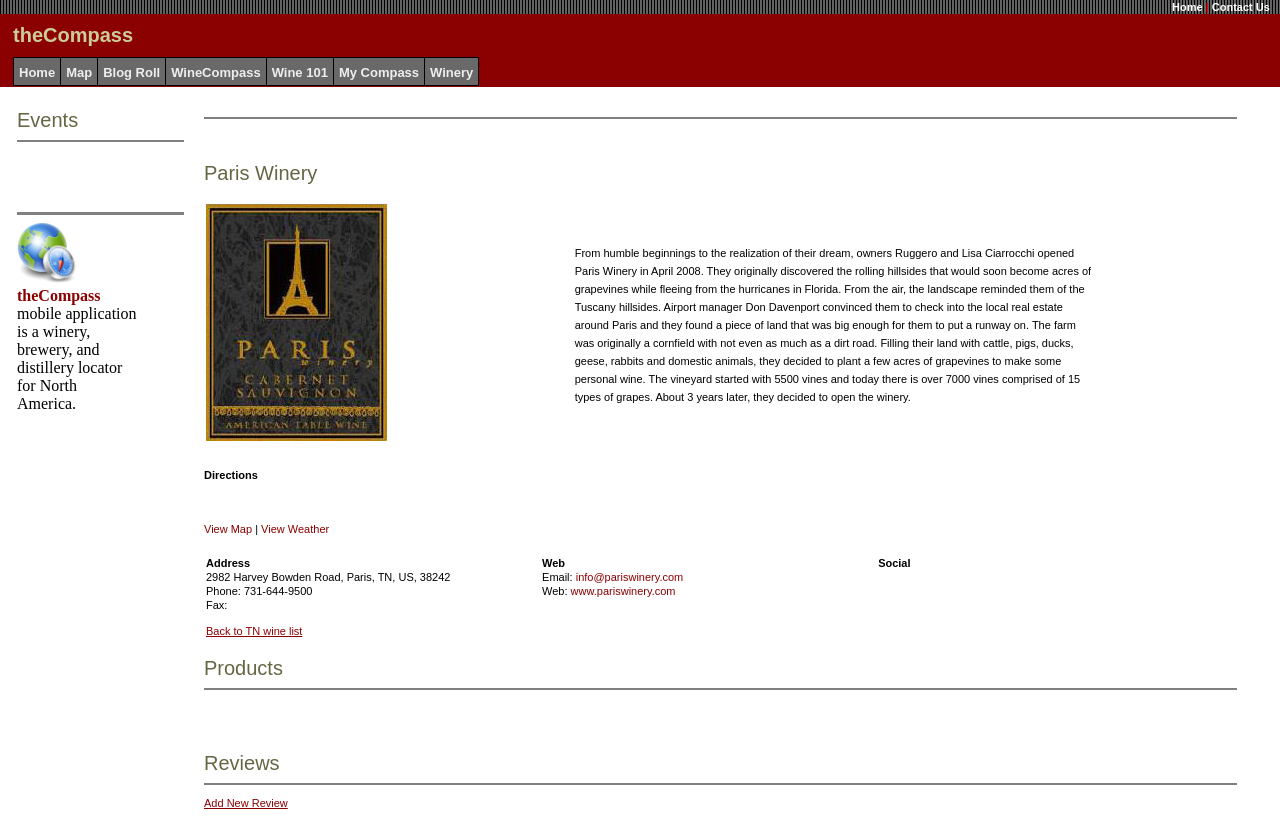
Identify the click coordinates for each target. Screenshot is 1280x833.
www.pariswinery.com (623, 591)
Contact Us (1241, 7)
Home (1187, 7)
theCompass (59, 295)
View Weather (295, 529)
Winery (451, 72)
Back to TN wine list (254, 631)
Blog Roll (131, 72)
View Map (228, 529)
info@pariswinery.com (630, 577)
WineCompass (215, 72)
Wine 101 (300, 72)
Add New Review (246, 803)
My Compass (379, 72)
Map (79, 72)
